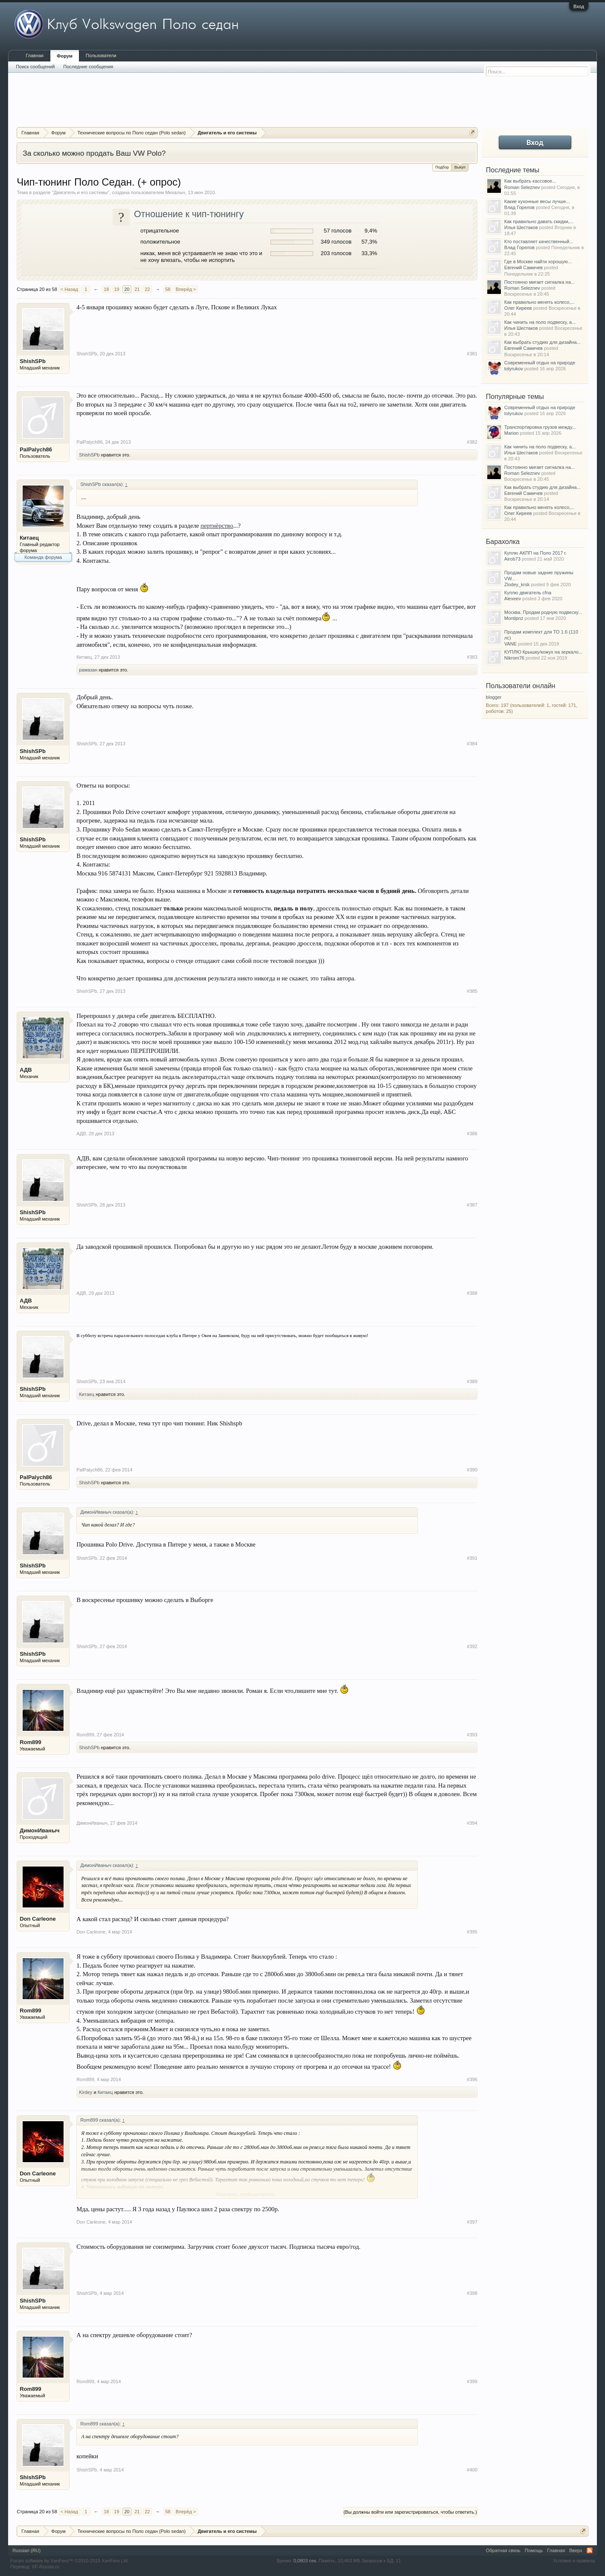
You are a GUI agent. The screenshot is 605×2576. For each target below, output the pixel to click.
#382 (472, 442)
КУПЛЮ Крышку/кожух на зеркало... (543, 651)
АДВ (26, 1070)
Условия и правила (573, 2560)
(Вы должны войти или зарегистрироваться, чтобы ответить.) (410, 2512)
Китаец (29, 538)
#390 (472, 1469)
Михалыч (175, 192)
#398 (472, 2293)
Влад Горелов (519, 207)
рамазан (88, 669)
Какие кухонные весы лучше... (537, 201)
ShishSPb (33, 361)
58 (167, 289)
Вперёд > (186, 289)
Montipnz (514, 618)
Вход (578, 6)
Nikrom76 (514, 657)
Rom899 (30, 1742)
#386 (472, 1133)
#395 (472, 1931)
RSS (590, 2550)
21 (137, 289)
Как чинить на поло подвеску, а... (540, 322)
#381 (472, 353)
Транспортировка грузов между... (540, 427)
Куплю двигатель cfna (527, 592)
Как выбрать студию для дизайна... (542, 342)
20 (126, 289)
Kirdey (85, 2092)
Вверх (575, 2550)
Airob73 (512, 558)
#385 (472, 991)
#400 (472, 2469)
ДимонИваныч (39, 1830)
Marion (511, 433)
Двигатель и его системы (81, 192)
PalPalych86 (36, 449)
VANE (510, 643)
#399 (472, 2381)
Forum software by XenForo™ (69, 2560)
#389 (472, 1381)
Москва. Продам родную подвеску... (543, 612)
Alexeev (512, 598)
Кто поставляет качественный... (538, 241)
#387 (472, 1204)
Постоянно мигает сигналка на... (539, 282)
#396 (472, 2079)
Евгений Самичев (523, 267)
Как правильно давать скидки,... (538, 221)
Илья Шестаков (521, 227)
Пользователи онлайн (521, 685)
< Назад (69, 289)
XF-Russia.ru (45, 2566)
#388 (472, 1293)
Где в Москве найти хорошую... (538, 261)
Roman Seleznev (522, 187)
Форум (65, 55)
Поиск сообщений (35, 66)
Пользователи (101, 55)
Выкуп (459, 166)
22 (147, 289)
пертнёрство (217, 525)
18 (106, 289)
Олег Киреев (518, 308)
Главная (35, 55)
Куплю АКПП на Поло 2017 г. (535, 552)
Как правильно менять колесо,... (539, 302)
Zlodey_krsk (516, 584)
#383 (472, 657)
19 (116, 289)
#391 (472, 1558)
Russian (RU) (26, 2550)
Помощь (534, 2550)
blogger (494, 697)
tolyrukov (513, 368)
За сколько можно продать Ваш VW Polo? (94, 153)
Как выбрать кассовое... (530, 180)
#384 (472, 743)
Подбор (442, 167)
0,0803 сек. (305, 2560)
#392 (472, 1646)
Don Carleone (38, 1919)
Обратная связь (503, 2550)
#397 (472, 2221)
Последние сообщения (88, 66)
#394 (472, 1823)
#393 (472, 1734)
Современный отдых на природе (540, 362)
